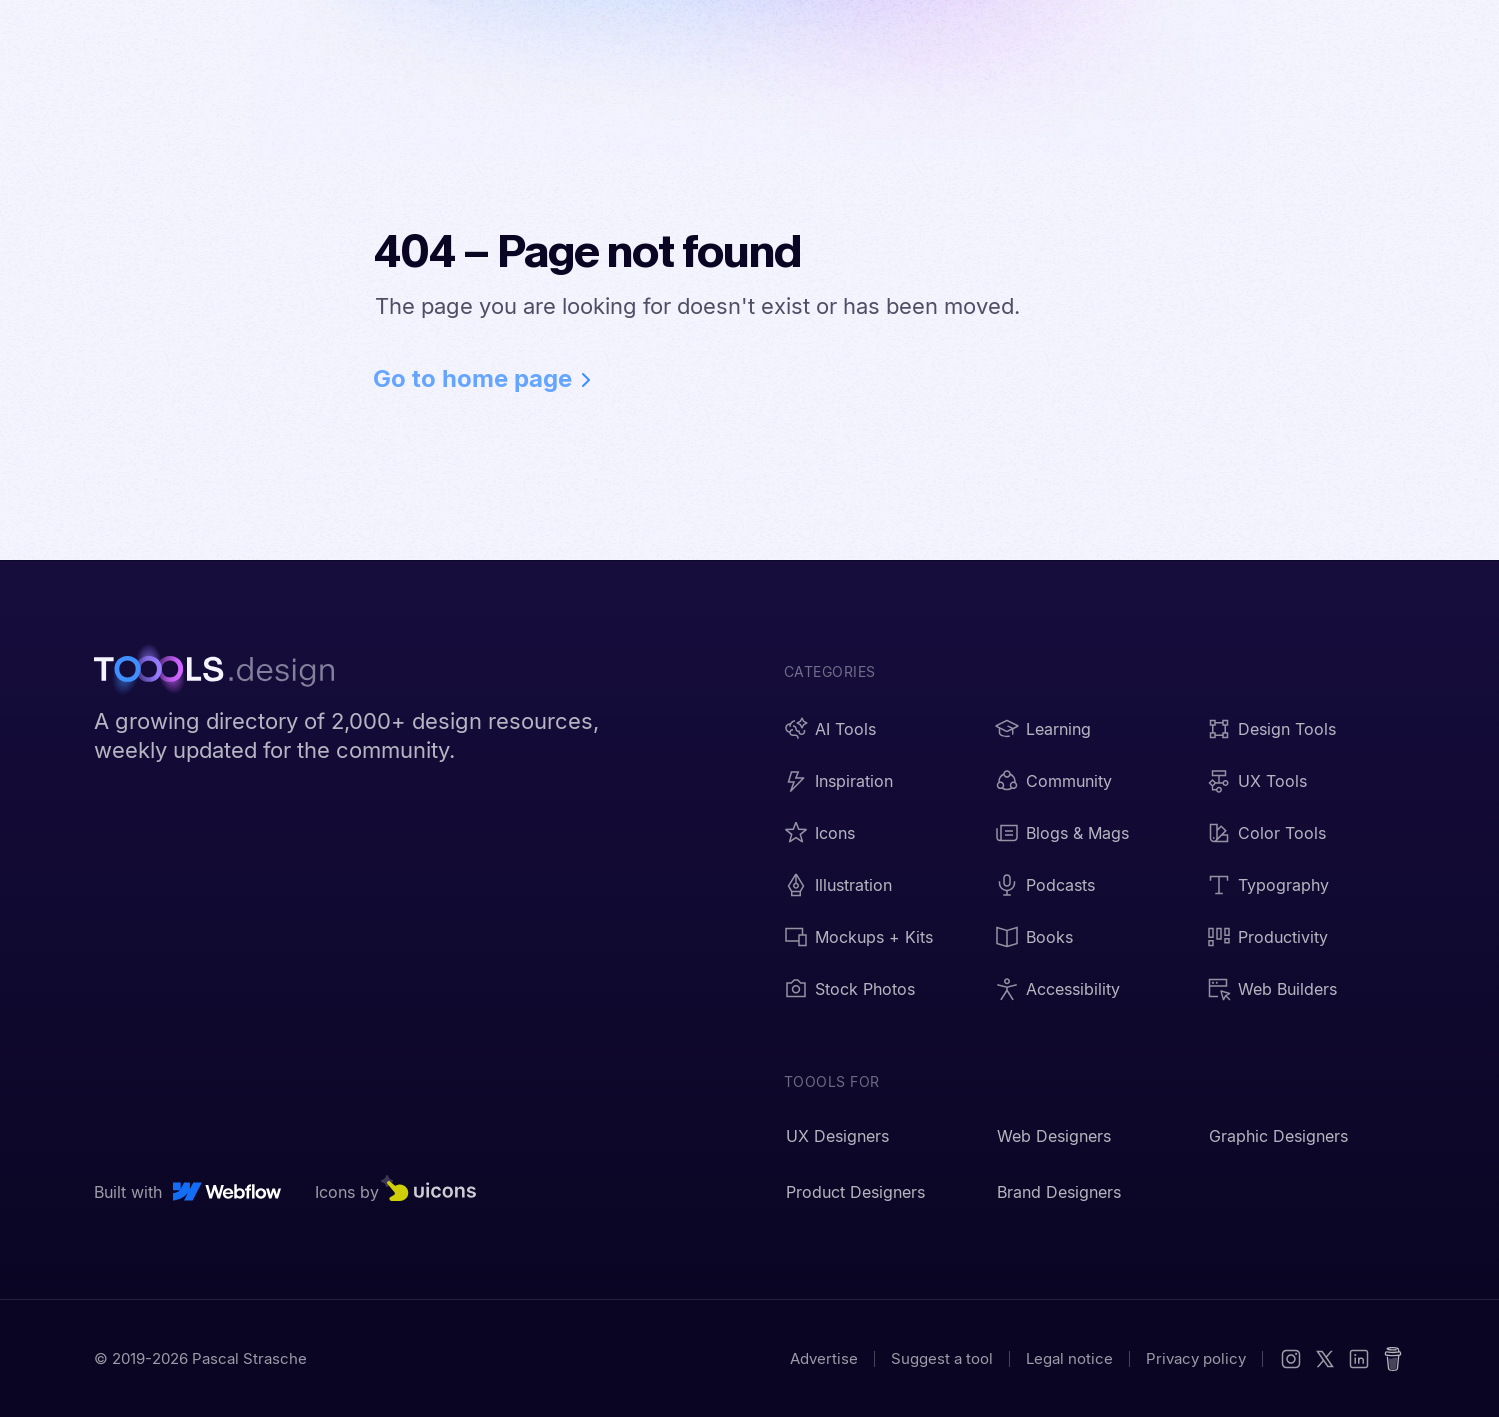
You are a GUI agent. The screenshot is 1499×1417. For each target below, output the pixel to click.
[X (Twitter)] (1325, 1359)
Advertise (824, 1358)
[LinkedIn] (1359, 1359)
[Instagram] (1291, 1359)
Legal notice (1069, 1358)
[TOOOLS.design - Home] (224, 672)
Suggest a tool (942, 1358)
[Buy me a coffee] (1393, 1359)
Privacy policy (1196, 1358)
